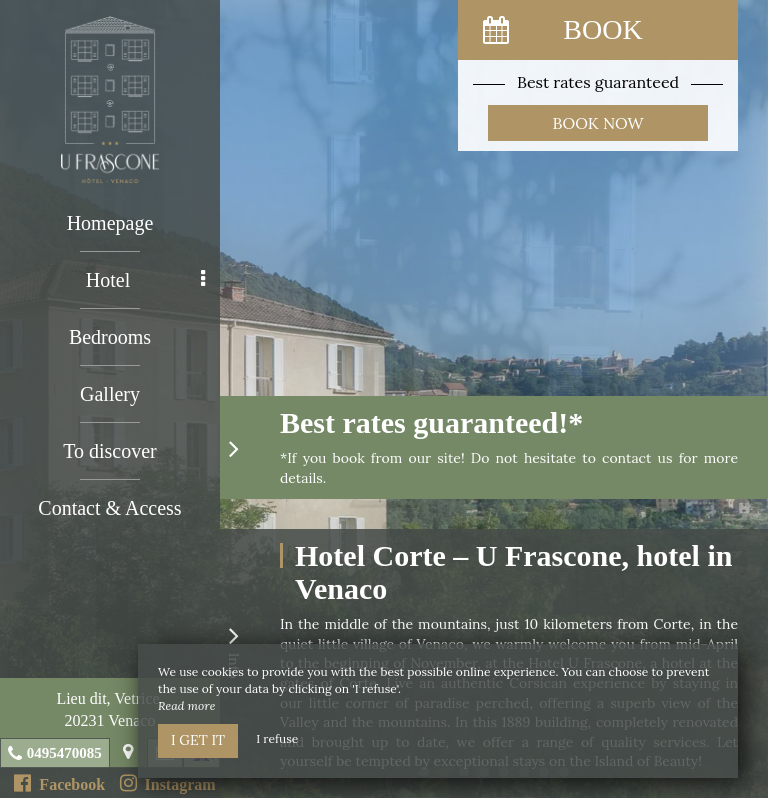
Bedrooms (110, 337)
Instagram (168, 783)
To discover (110, 451)
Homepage (110, 223)
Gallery (110, 394)
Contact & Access (109, 508)
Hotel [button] (145, 280)
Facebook (59, 783)
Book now (598, 123)
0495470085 (64, 753)
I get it (198, 740)
